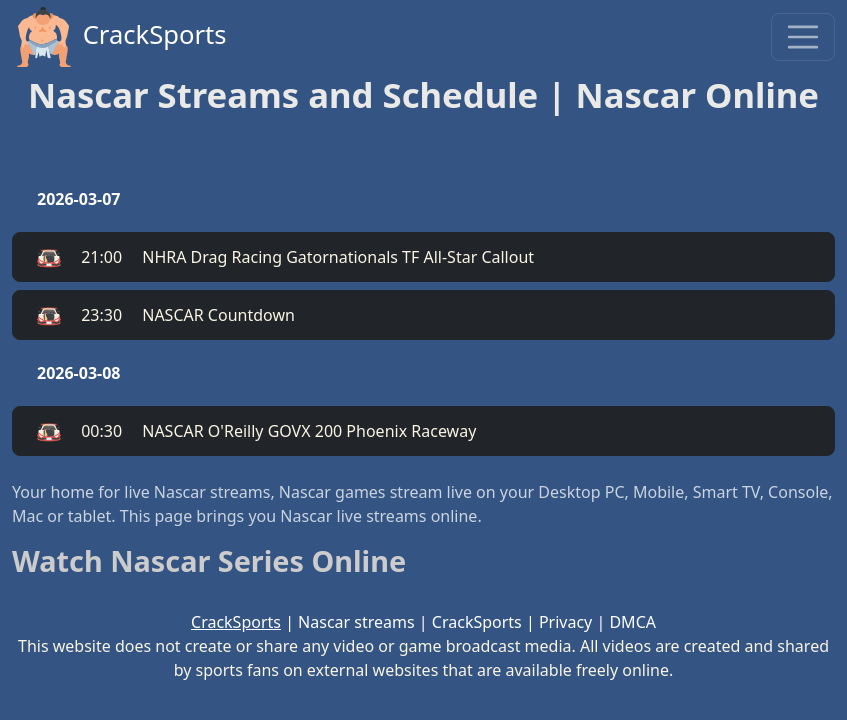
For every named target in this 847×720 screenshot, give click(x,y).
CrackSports (119, 37)
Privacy (565, 622)
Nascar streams (356, 622)
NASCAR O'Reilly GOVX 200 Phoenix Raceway (256, 431)
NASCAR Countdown (166, 315)
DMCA (632, 622)
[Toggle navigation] (803, 37)
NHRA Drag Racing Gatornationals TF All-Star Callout (285, 257)
